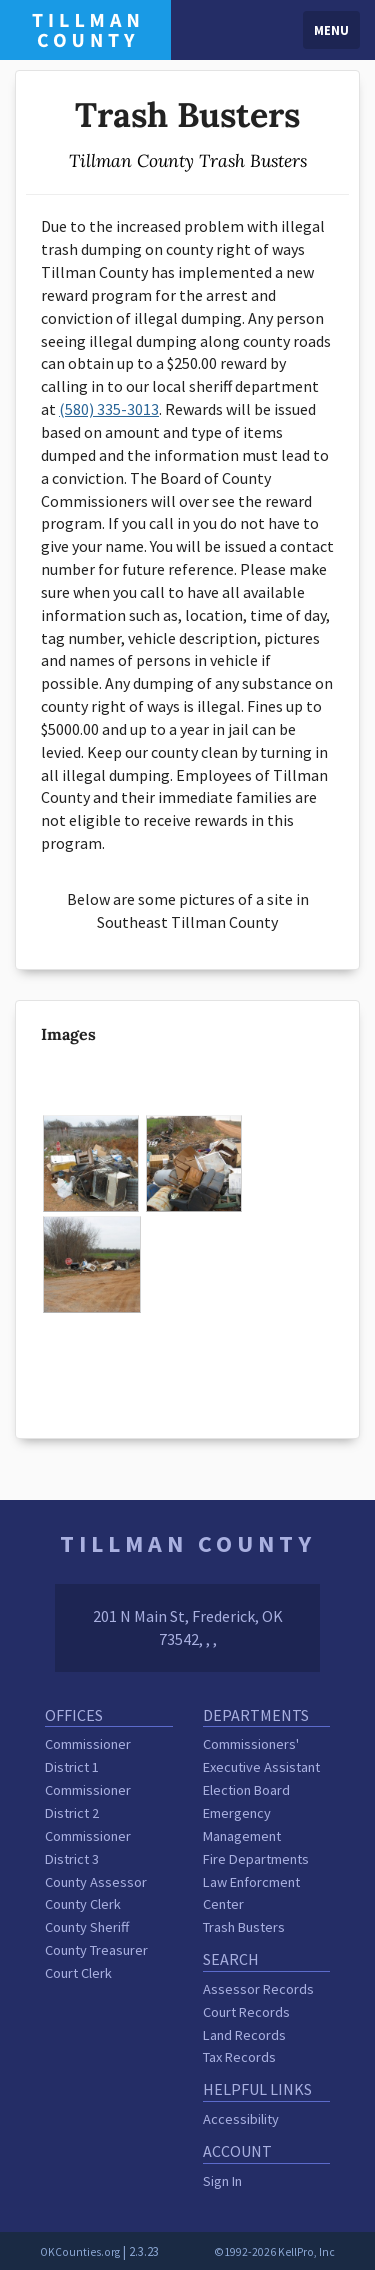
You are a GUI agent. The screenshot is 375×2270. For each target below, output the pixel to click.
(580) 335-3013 (109, 409)
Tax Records (239, 2057)
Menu (331, 30)
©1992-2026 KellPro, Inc (274, 2252)
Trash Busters (244, 1927)
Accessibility (241, 2119)
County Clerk (83, 1904)
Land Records (244, 2035)
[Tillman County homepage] (85, 28)
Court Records (246, 2012)
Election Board (246, 1790)
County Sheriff (87, 1927)
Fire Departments (256, 1859)
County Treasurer (96, 1950)
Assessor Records (258, 1989)
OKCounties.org (80, 2252)
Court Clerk (78, 1973)
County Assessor (96, 1882)
